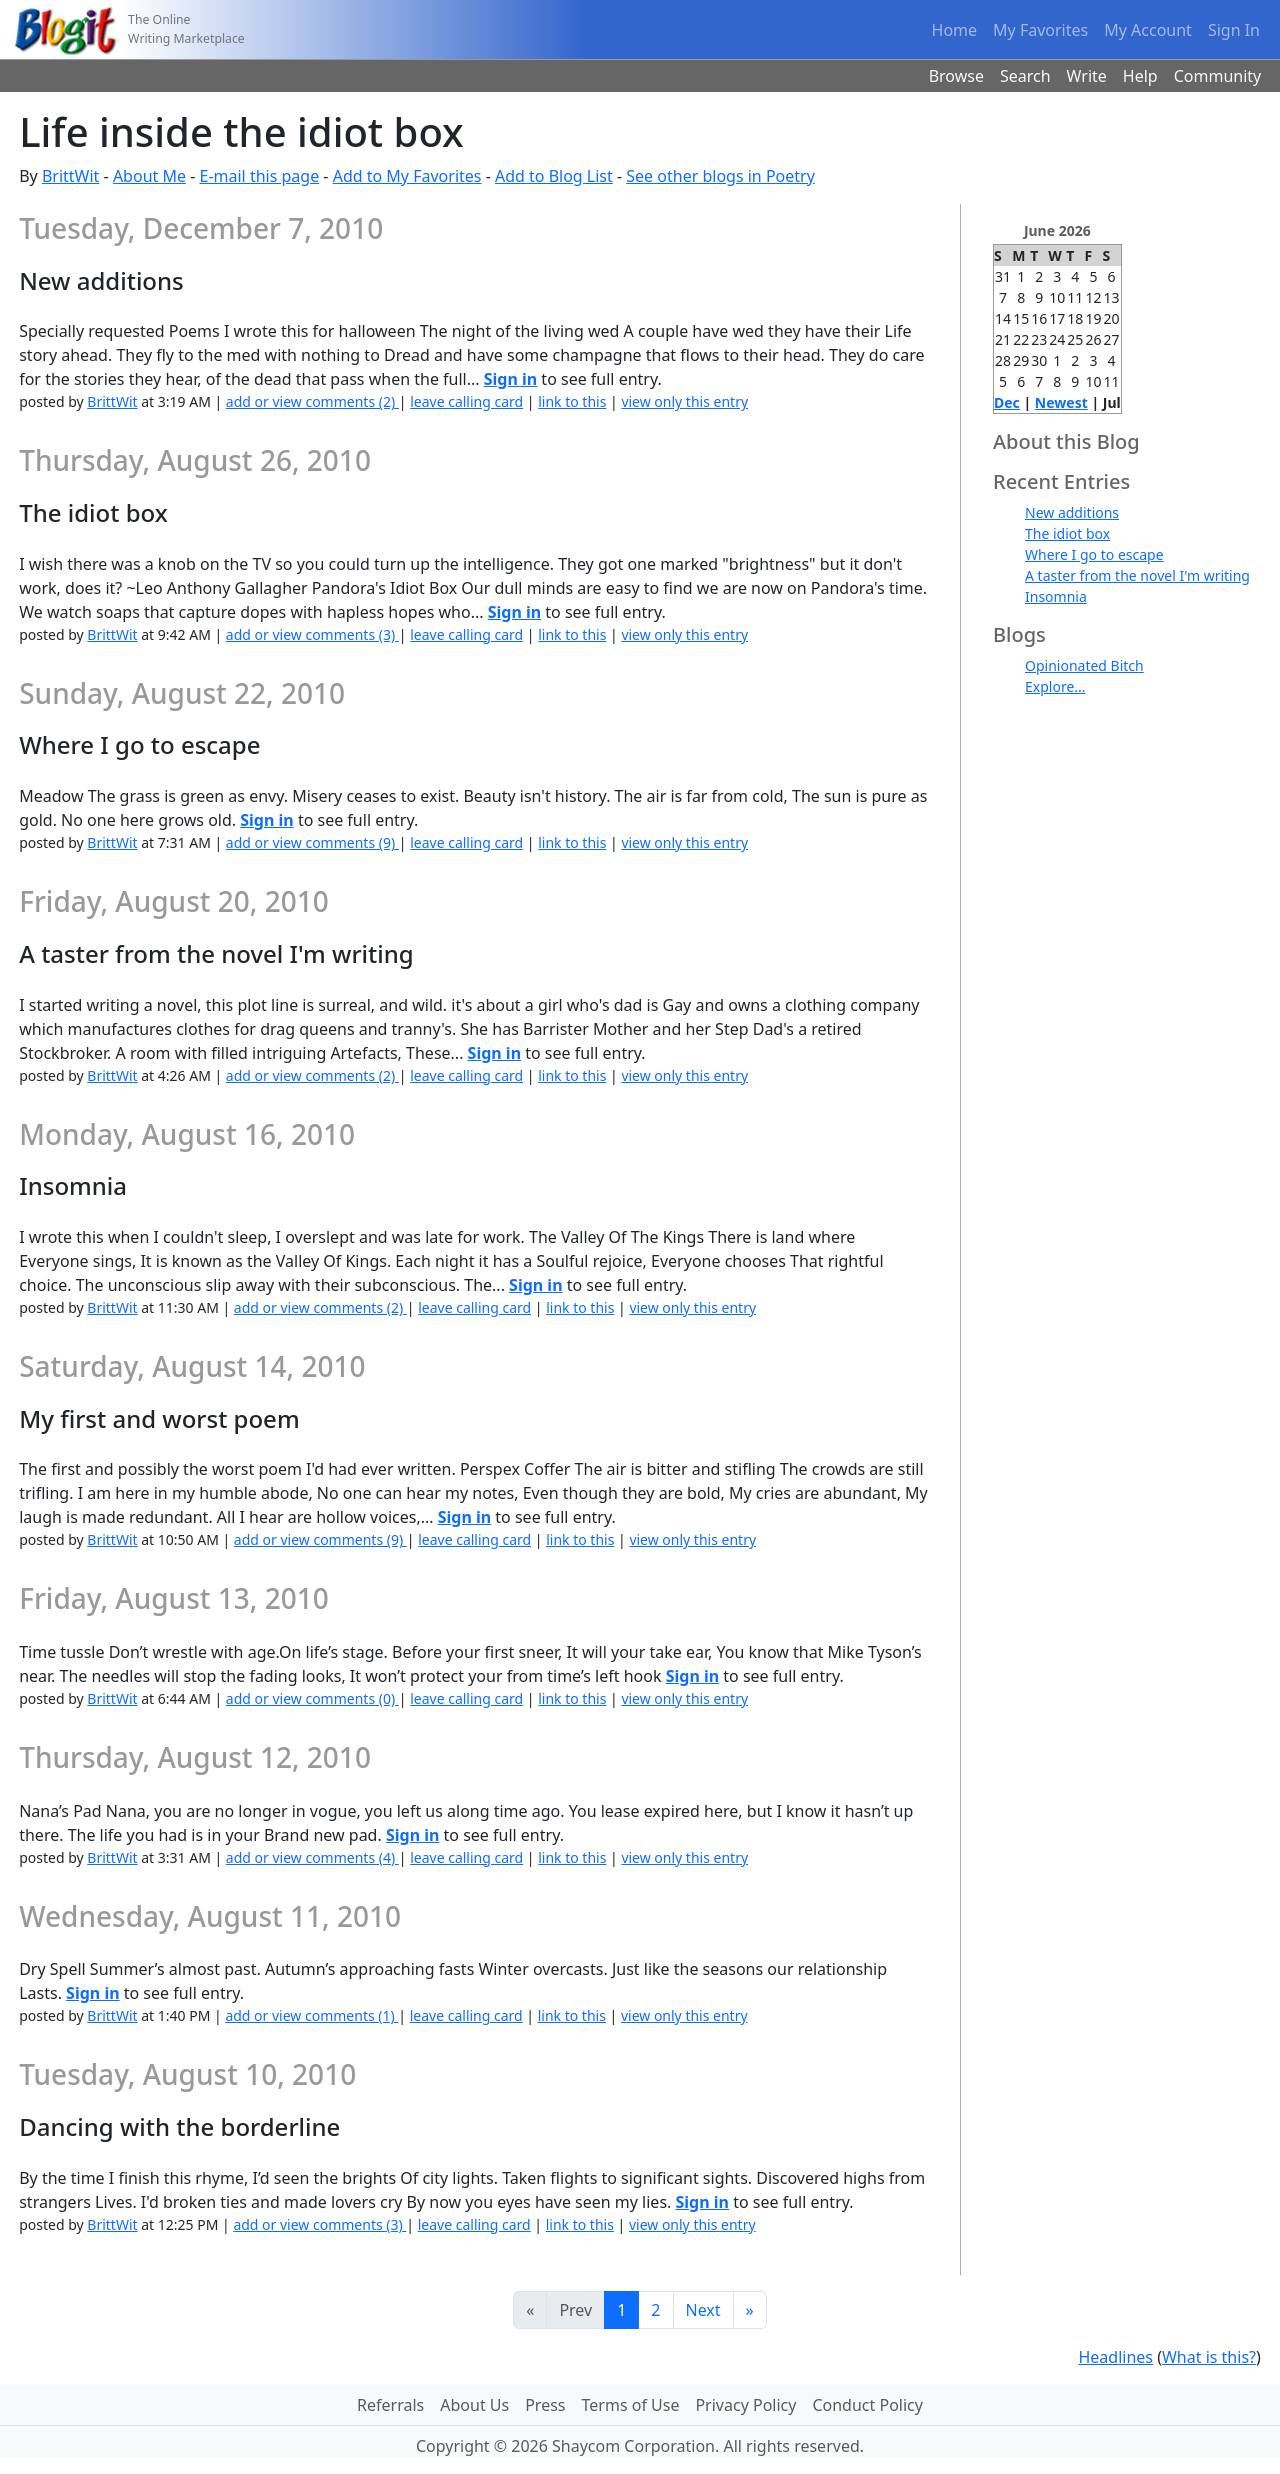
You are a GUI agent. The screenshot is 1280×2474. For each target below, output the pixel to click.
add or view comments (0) (312, 1698)
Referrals (390, 2405)
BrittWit (70, 176)
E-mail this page (259, 176)
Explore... (1055, 686)
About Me (149, 176)
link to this (572, 401)
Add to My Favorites (407, 176)
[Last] (750, 2310)
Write (1087, 76)
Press (545, 2405)
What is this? (1209, 2357)
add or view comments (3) (312, 634)
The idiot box (1067, 533)
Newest (1061, 402)
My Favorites (1040, 30)
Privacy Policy (745, 2405)
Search (1025, 76)
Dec (1007, 402)
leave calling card (466, 401)
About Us (474, 2405)
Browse (956, 76)
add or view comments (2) (312, 401)
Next (703, 2310)
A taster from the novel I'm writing (1137, 575)
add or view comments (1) (311, 2015)
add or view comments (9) (312, 842)
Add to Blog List (554, 176)
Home (955, 30)
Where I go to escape (1094, 554)
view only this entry (684, 401)
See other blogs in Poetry (720, 176)
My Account (1148, 30)
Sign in (510, 379)
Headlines (1115, 2357)
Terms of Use (631, 2405)
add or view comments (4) (312, 1857)
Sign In (1234, 30)
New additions (1072, 512)
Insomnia (1056, 596)
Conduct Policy (867, 2405)
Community (1218, 76)
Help (1140, 76)
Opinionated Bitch (1084, 665)
